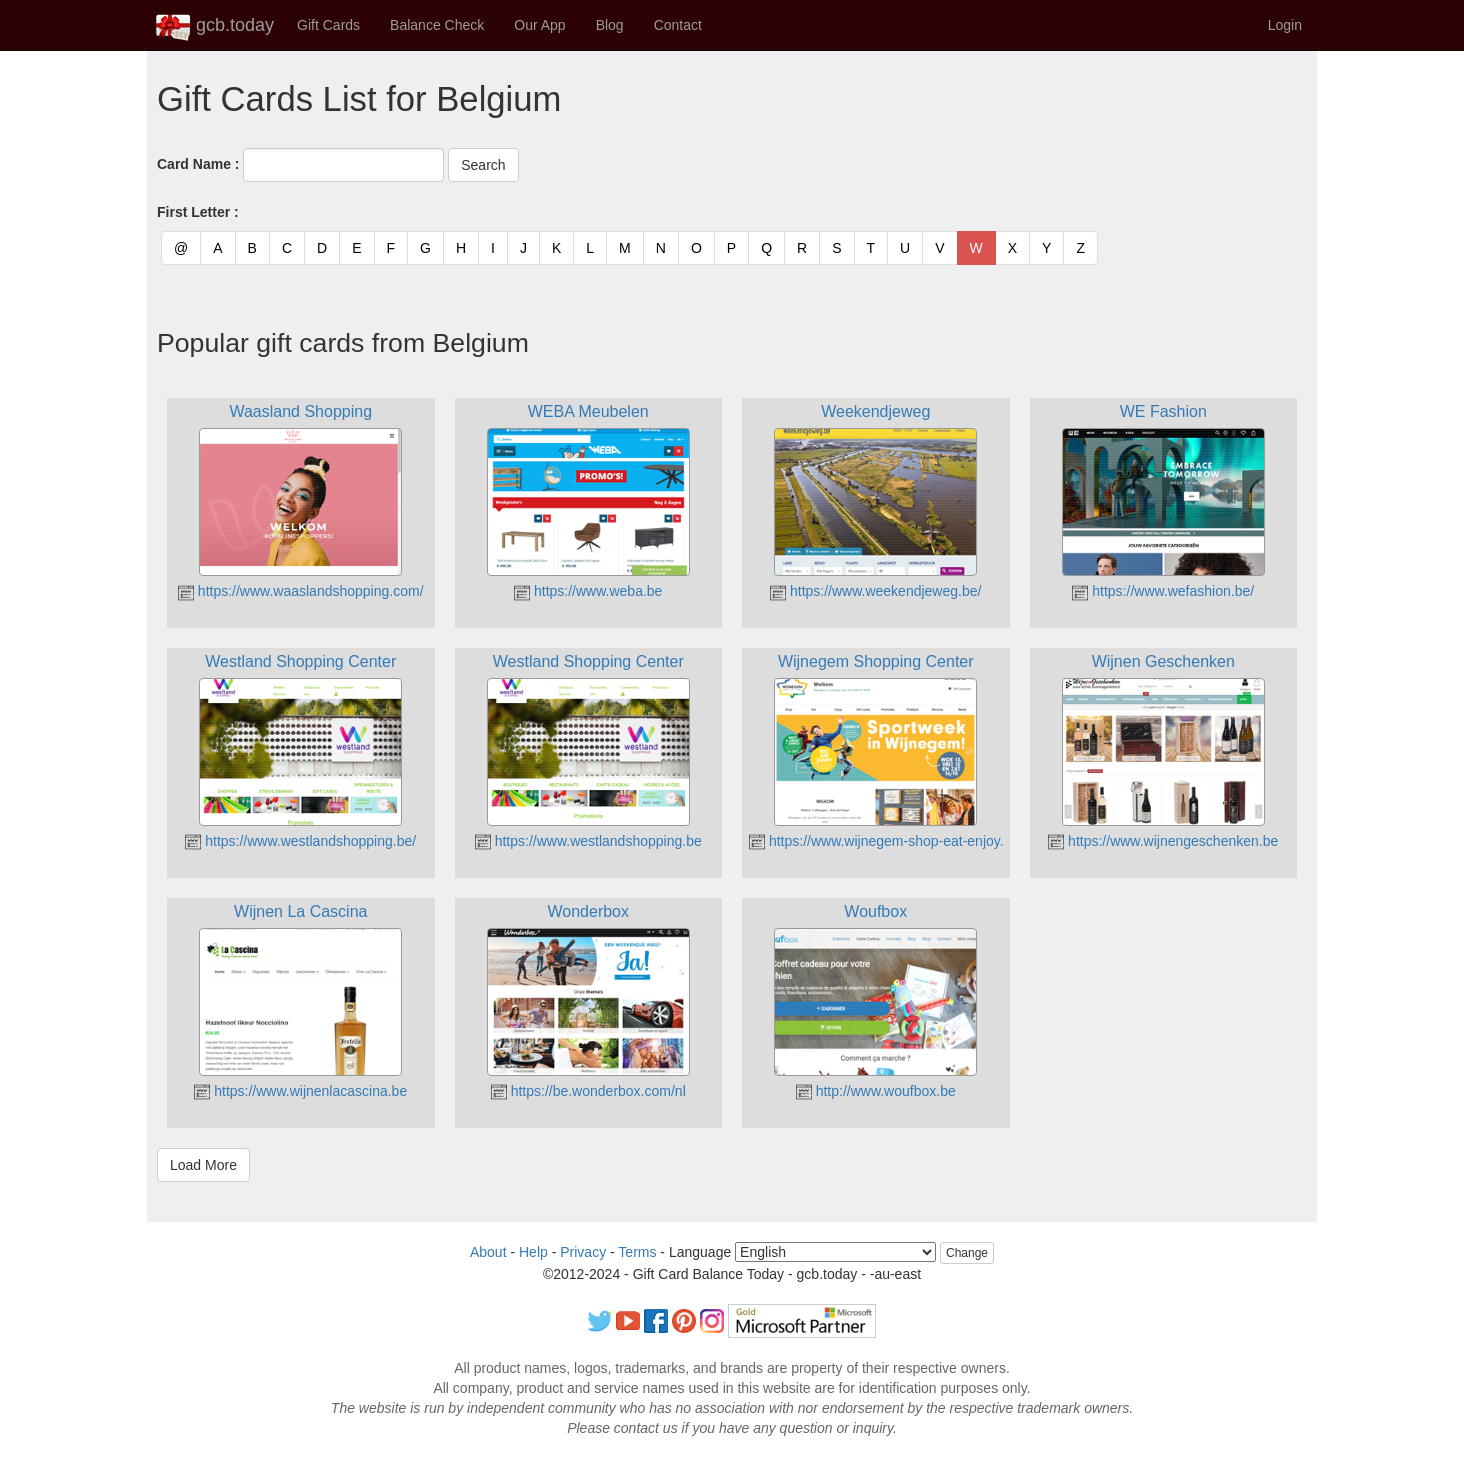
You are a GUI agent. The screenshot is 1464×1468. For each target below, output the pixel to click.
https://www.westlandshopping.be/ (300, 841)
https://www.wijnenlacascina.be (300, 1091)
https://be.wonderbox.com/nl (588, 1091)
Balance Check (437, 25)
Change (967, 1253)
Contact (678, 25)
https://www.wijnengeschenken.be (1163, 841)
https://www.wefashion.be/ (1163, 591)
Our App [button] (539, 25)
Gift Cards (328, 25)
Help (533, 1252)
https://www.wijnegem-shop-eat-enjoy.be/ (886, 841)
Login (1285, 25)
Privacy (583, 1252)
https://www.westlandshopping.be (588, 841)
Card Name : (198, 164)
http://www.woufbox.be (876, 1091)
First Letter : (198, 212)
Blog (610, 25)
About (488, 1252)
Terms (637, 1252)
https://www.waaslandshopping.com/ (301, 591)
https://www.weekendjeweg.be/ (875, 591)
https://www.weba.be (588, 591)
